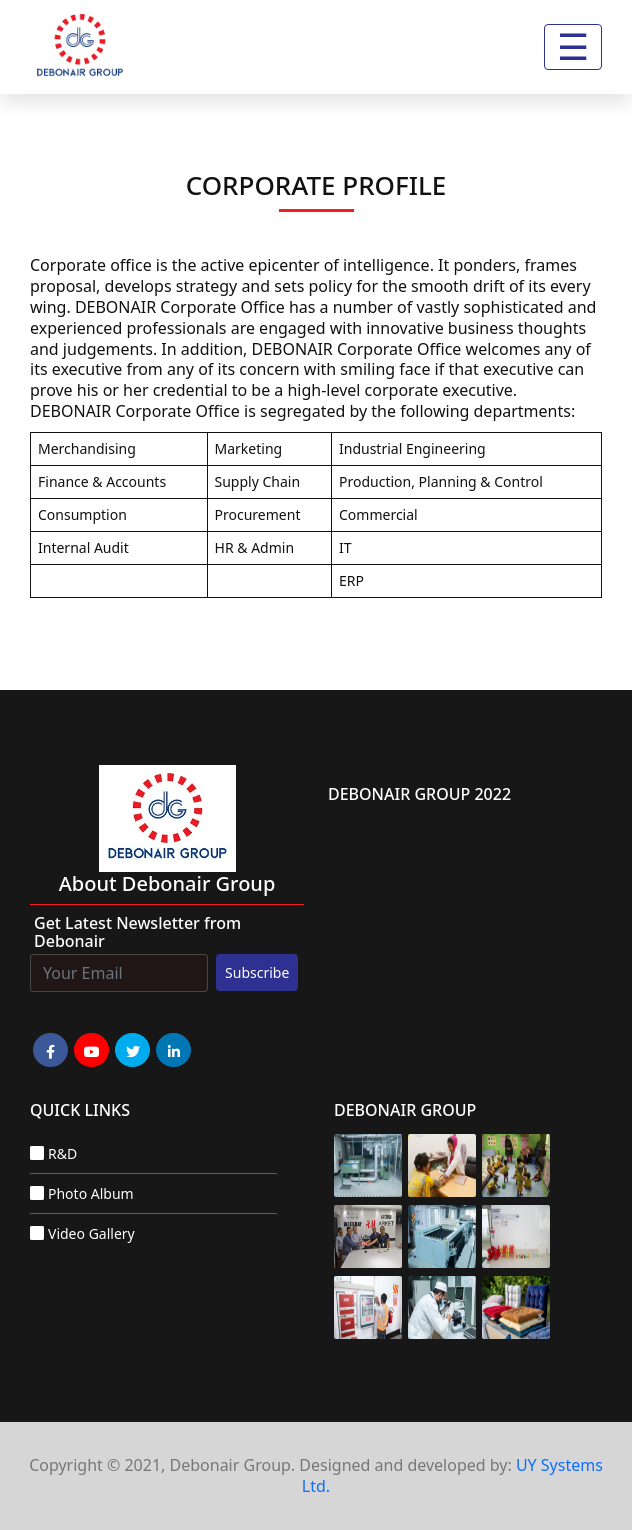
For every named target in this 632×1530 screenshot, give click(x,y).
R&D (62, 1153)
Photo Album (91, 1193)
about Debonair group (167, 883)
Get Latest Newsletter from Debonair (137, 932)
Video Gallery (91, 1233)
